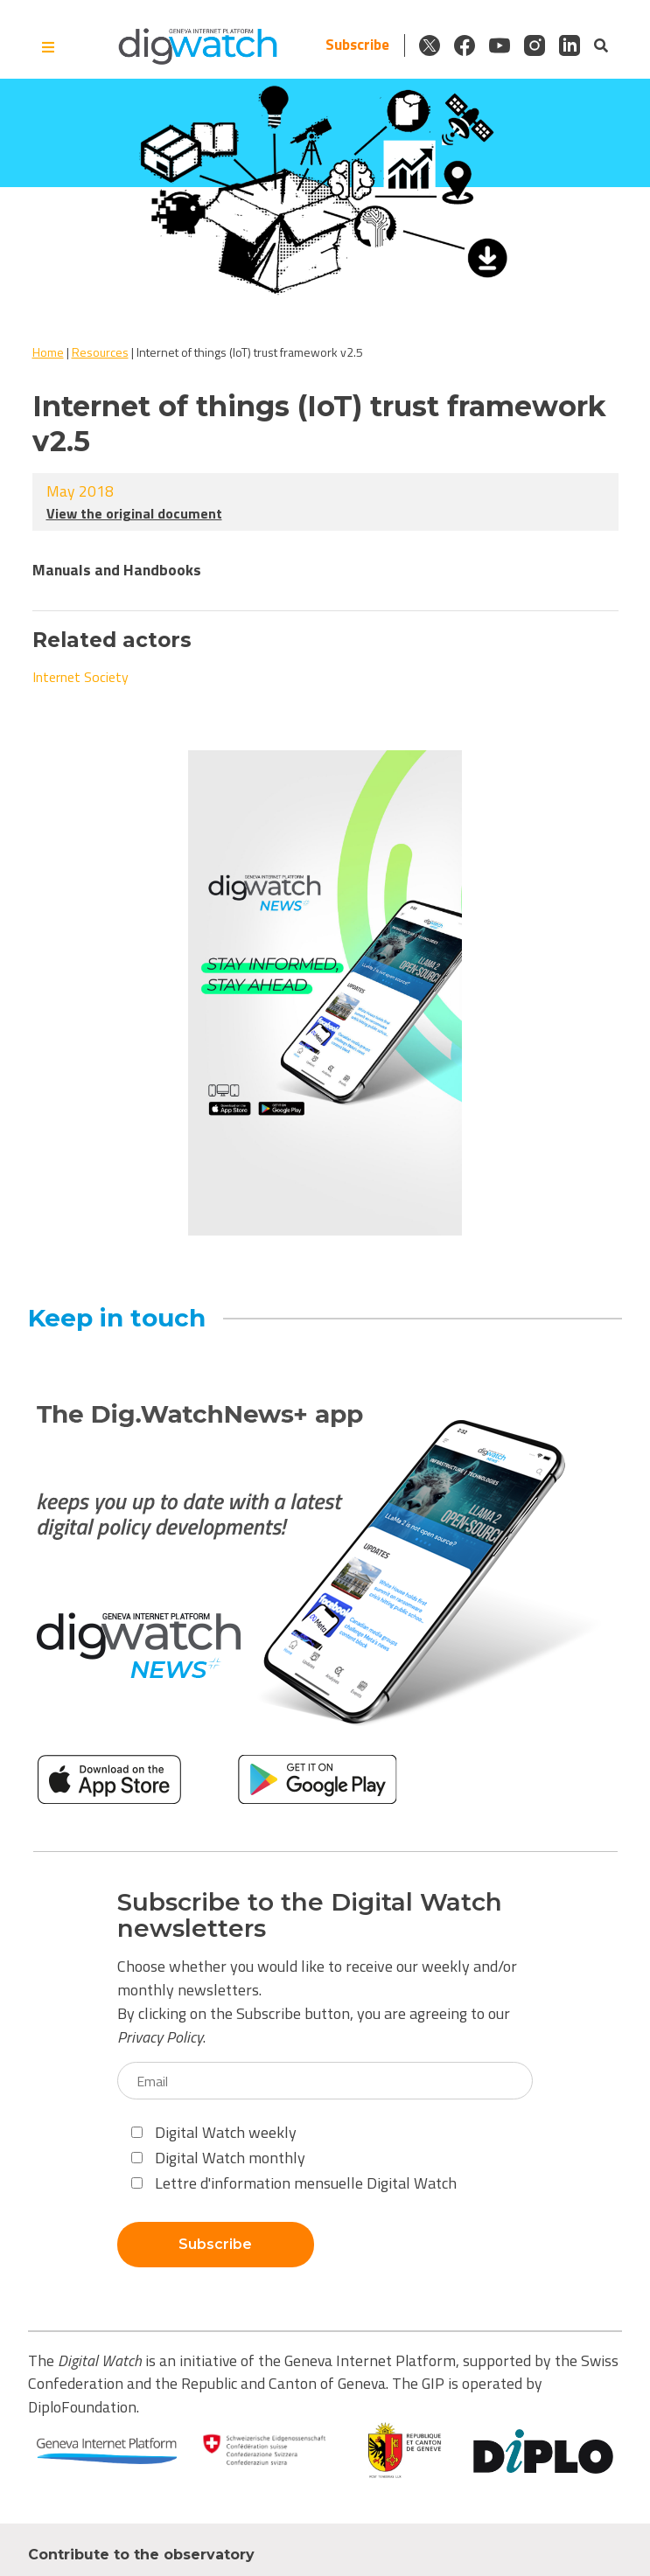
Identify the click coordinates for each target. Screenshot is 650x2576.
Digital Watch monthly (218, 2157)
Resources (100, 352)
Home (48, 352)
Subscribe (357, 45)
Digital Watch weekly (214, 2132)
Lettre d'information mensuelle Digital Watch (294, 2183)
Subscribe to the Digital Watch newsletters (309, 1916)
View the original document (134, 513)
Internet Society (80, 676)
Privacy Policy (160, 2037)
